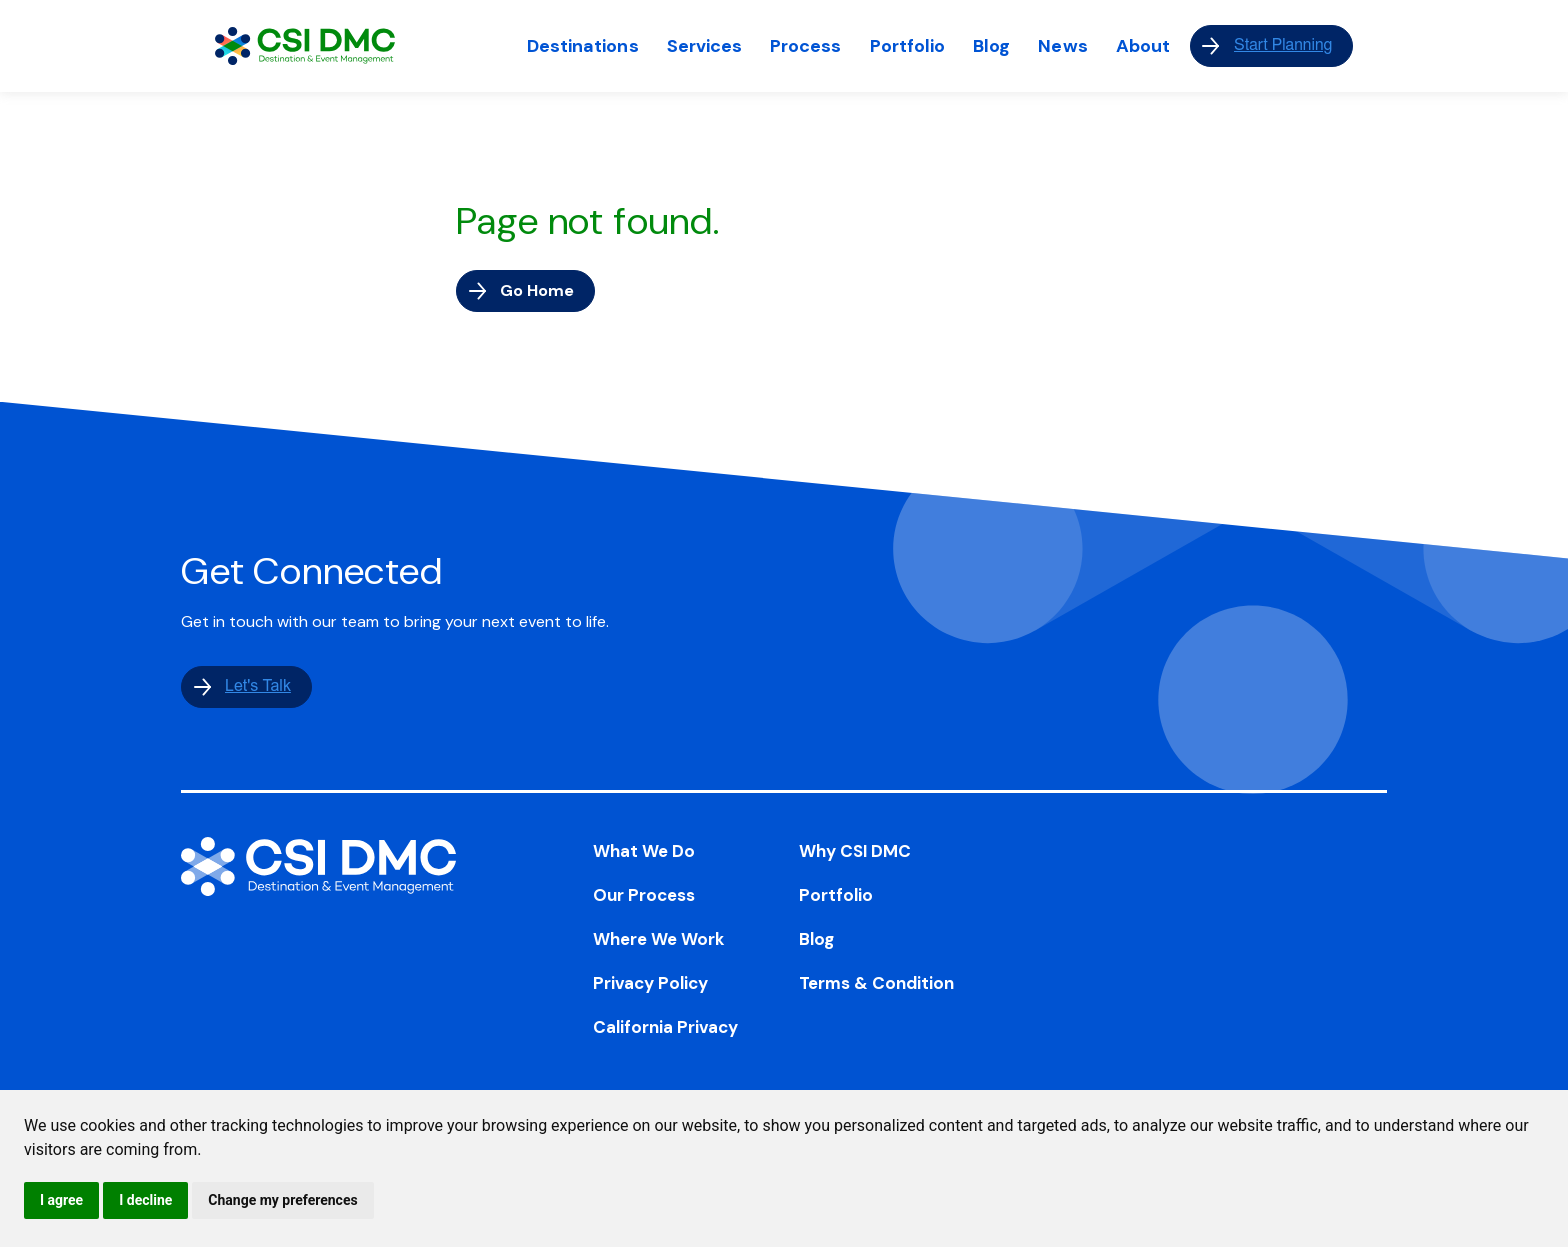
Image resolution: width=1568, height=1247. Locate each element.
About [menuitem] (1143, 46)
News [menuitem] (1062, 46)
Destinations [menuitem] (583, 46)
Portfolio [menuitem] (908, 46)
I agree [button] (61, 1200)
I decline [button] (145, 1200)
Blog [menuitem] (991, 46)
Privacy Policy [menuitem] (650, 983)
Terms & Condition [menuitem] (876, 983)
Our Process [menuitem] (644, 895)
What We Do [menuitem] (644, 851)
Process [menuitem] (805, 46)
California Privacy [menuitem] (665, 1027)
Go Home (537, 290)
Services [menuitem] (705, 46)
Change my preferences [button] (282, 1200)
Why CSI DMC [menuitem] (855, 851)
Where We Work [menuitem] (659, 939)
